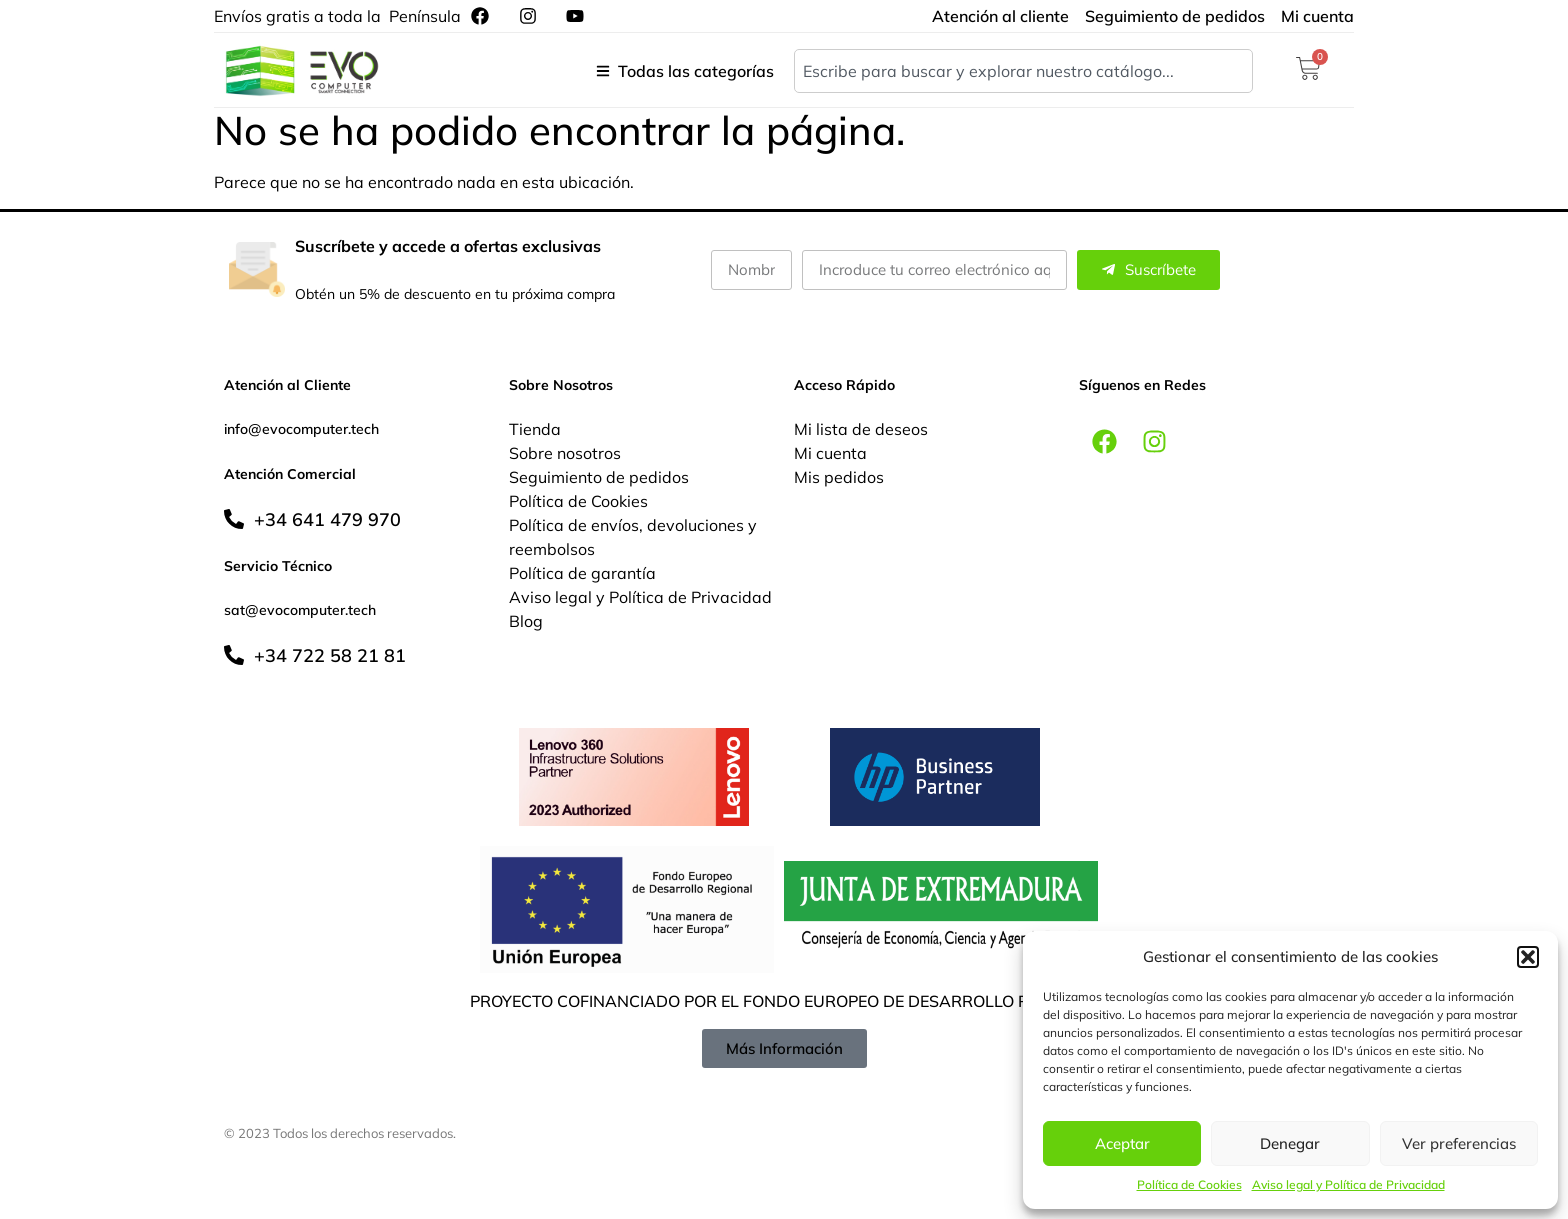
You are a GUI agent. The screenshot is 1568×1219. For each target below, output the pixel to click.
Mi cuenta (830, 453)
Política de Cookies (1189, 1184)
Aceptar (1122, 1143)
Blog (526, 621)
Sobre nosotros (565, 453)
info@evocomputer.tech (301, 429)
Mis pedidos (839, 477)
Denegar (1290, 1143)
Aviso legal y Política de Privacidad (1348, 1184)
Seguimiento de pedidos (599, 477)
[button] (1528, 957)
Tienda (535, 429)
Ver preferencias (1459, 1143)
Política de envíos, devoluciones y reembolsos (633, 537)
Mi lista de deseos (861, 429)
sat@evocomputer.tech (300, 610)
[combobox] (1023, 71)
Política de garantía (582, 573)
